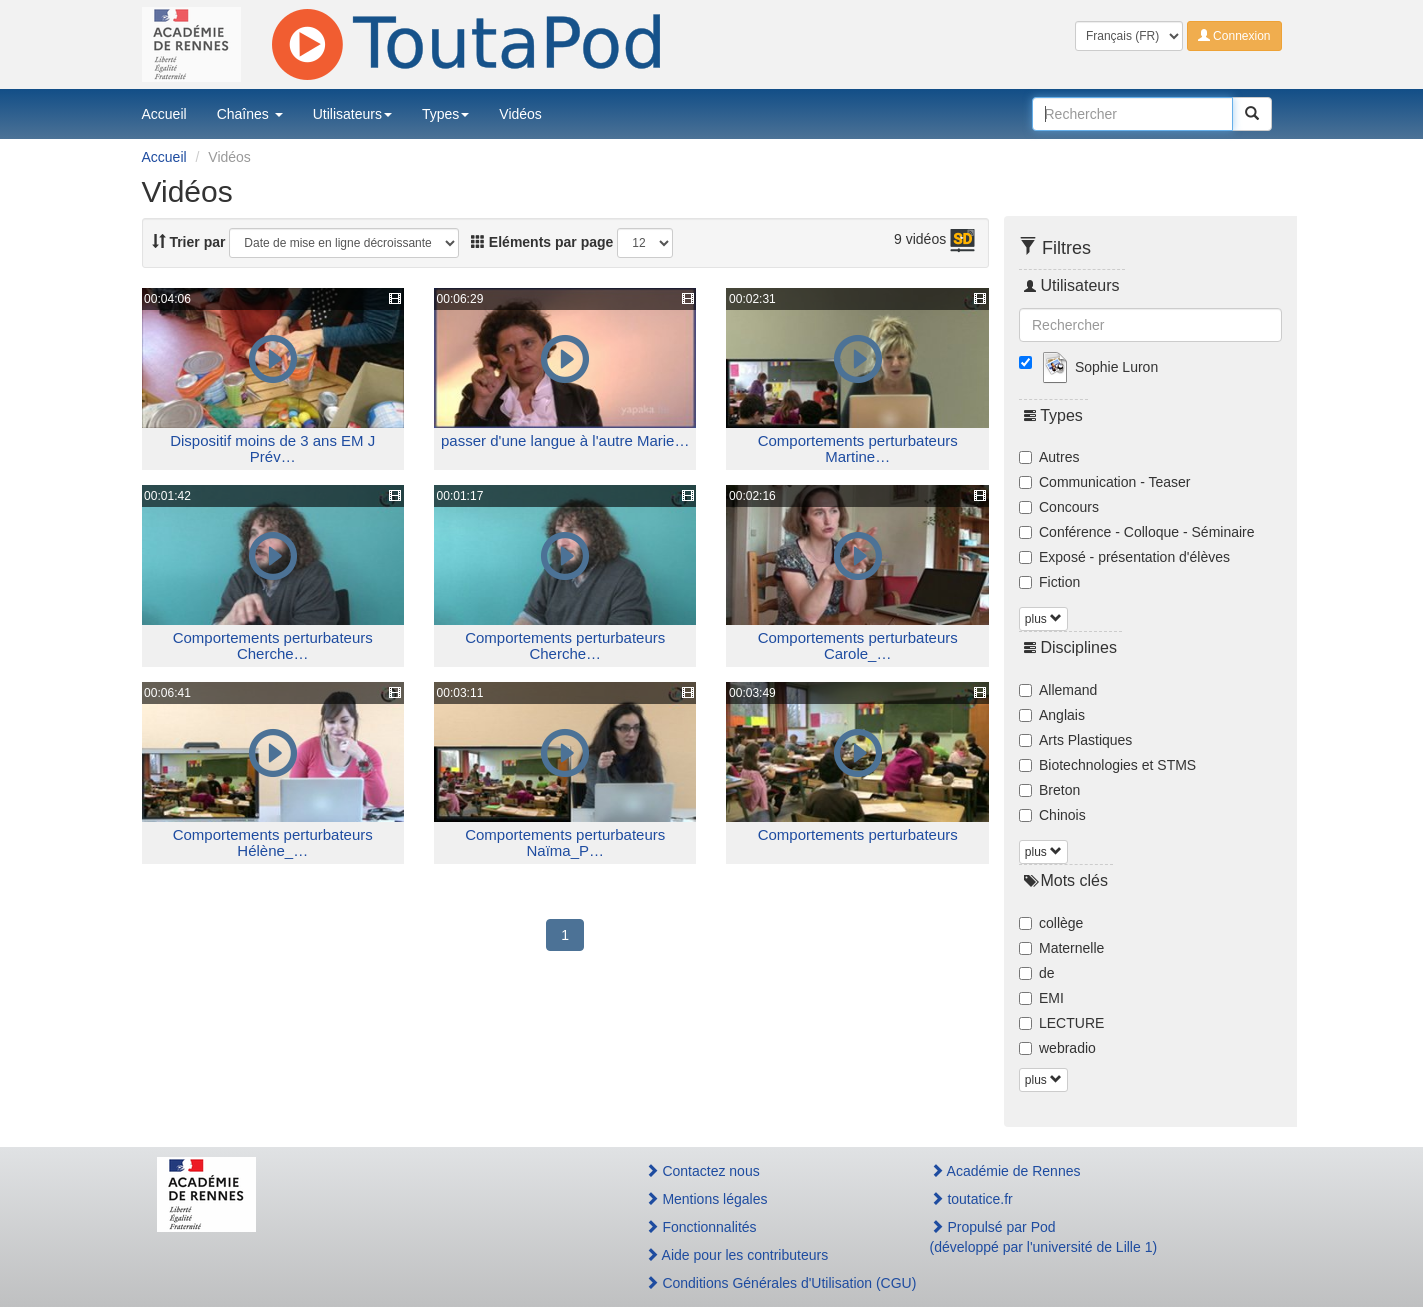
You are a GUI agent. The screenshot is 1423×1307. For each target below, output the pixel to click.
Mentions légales (706, 1199)
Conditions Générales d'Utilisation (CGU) (766, 1283)
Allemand (1058, 690)
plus (1043, 619)
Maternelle (1061, 948)
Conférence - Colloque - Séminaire (1137, 532)
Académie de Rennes (1005, 1171)
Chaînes (250, 114)
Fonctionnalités (701, 1227)
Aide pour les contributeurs (737, 1255)
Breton (1049, 790)
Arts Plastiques (1075, 740)
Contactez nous (702, 1171)
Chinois (1052, 815)
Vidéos (520, 114)
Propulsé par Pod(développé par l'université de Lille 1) (1044, 1237)
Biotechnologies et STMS (1107, 765)
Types (445, 114)
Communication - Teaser (1104, 482)
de (1037, 973)
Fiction (1049, 582)
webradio (1057, 1048)
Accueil (164, 114)
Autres (1049, 457)
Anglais (1052, 715)
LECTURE (1061, 1023)
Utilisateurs (352, 114)
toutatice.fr (971, 1199)
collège (1051, 923)
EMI (1041, 998)
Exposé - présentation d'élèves (1124, 557)
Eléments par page (542, 242)
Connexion (1234, 36)
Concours (1059, 507)
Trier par (189, 242)
